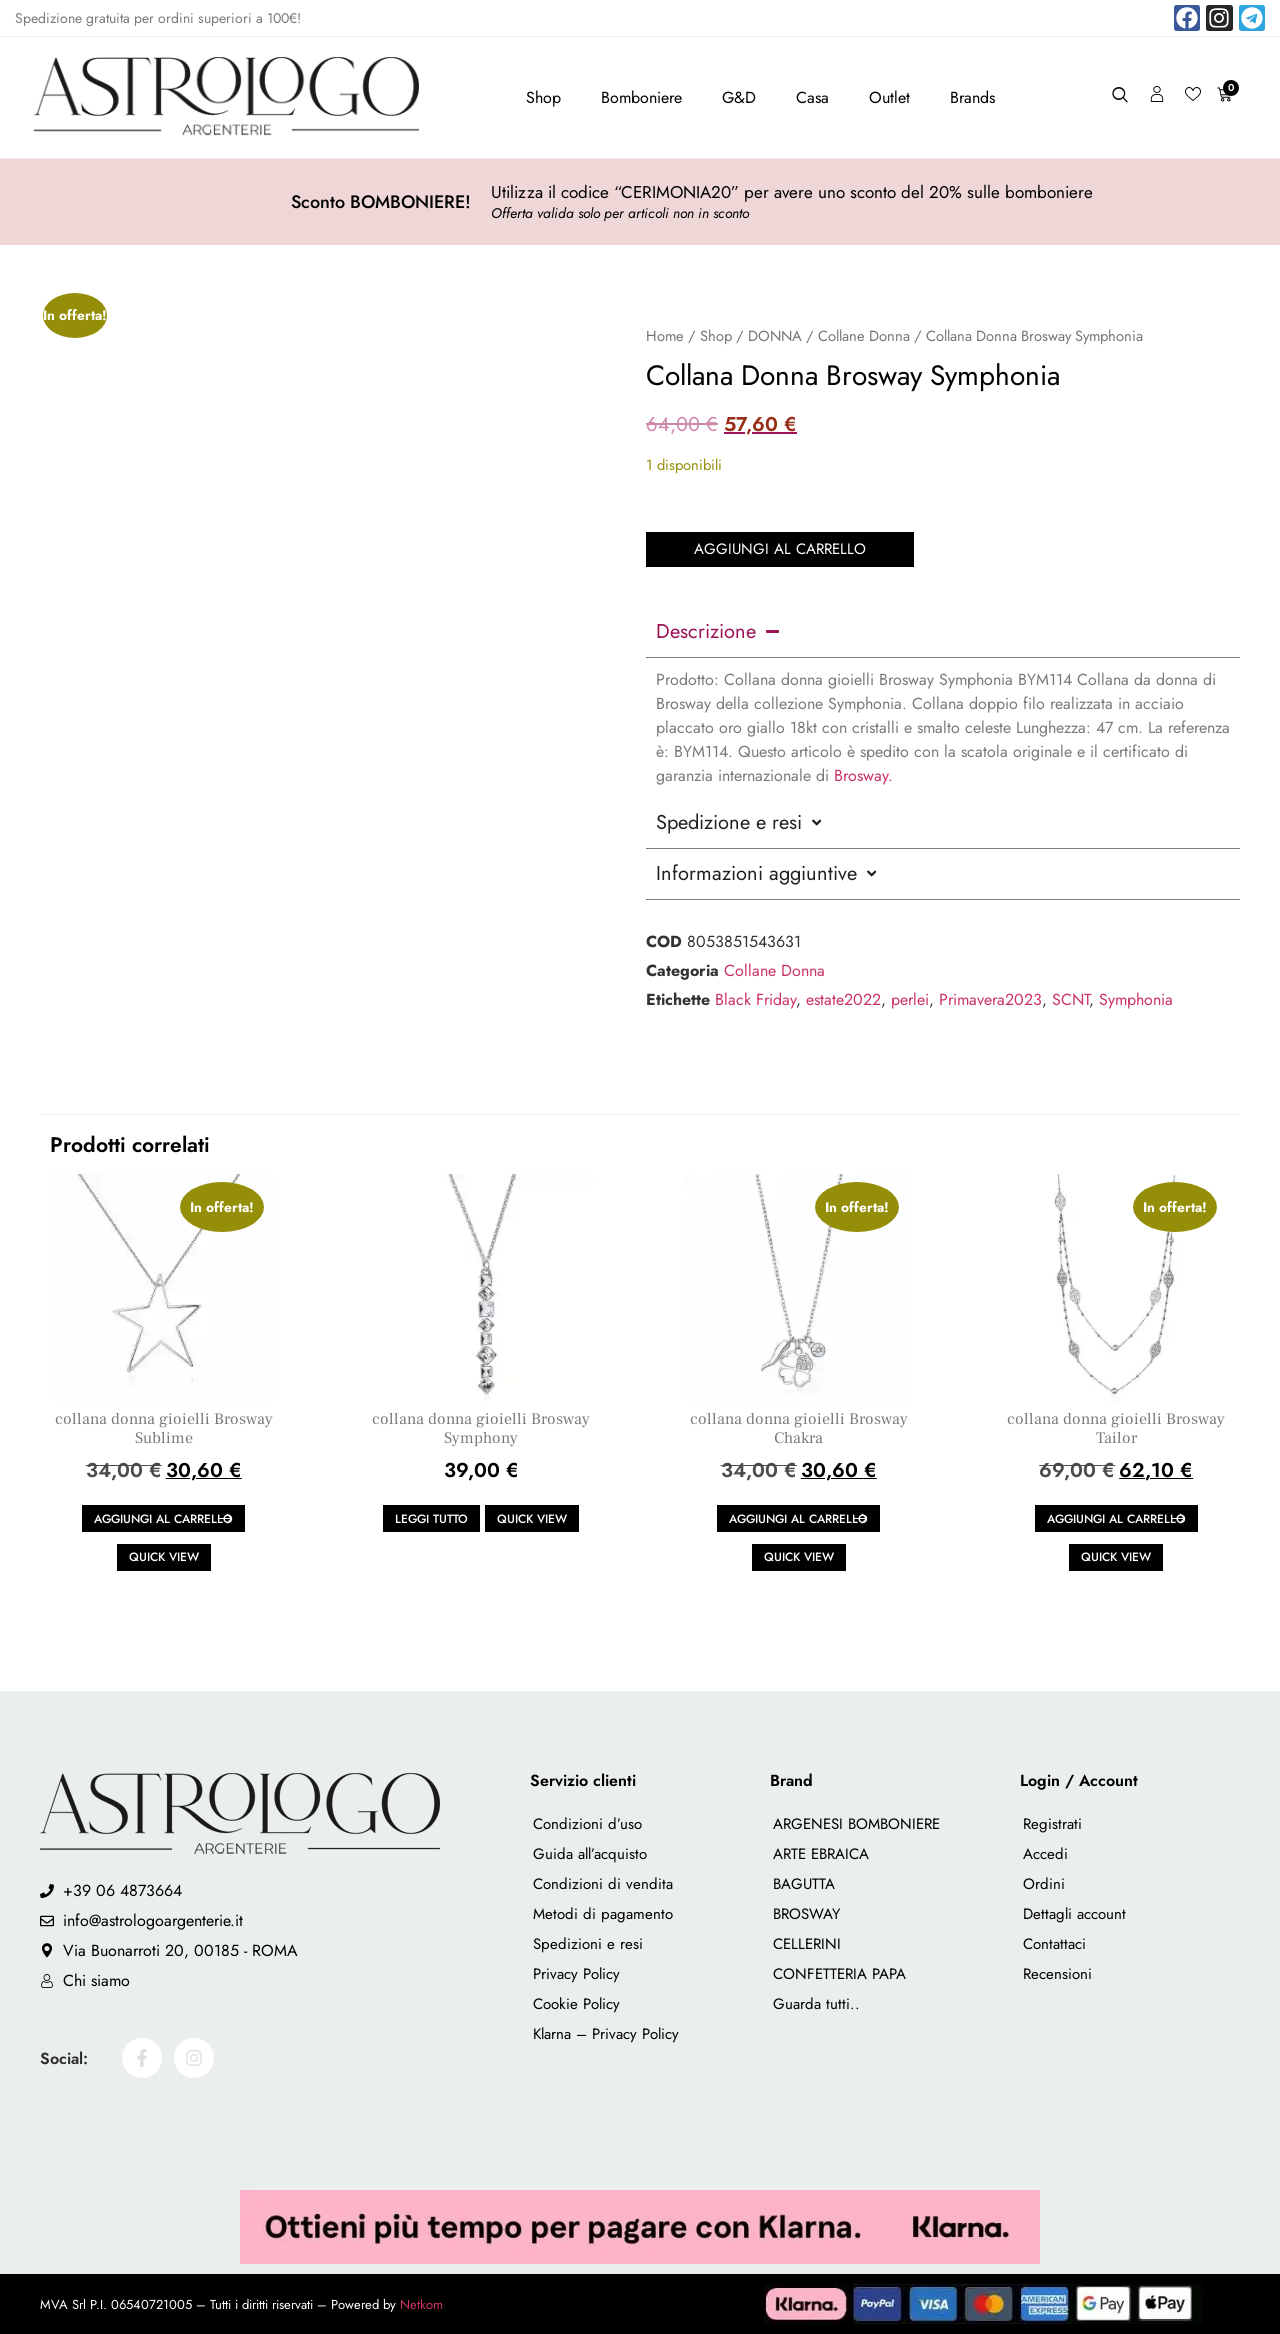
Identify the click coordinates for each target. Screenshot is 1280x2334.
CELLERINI (807, 1944)
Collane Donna (864, 336)
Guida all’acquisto (590, 1854)
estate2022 (843, 998)
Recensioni (1057, 1974)
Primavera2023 (990, 998)
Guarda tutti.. (816, 2004)
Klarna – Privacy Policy (606, 2034)
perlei (910, 998)
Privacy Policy (576, 1974)
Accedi (1045, 1854)
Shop (543, 97)
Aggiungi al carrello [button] (163, 1519)
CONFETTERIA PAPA (839, 1974)
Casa (812, 97)
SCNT (1070, 998)
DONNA (775, 336)
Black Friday (755, 998)
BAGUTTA (804, 1884)
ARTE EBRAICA (821, 1854)
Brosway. (863, 774)
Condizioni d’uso (587, 1824)
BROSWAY (806, 1914)
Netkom (421, 2304)
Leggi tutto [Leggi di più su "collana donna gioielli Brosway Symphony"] (431, 1519)
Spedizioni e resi (588, 1944)
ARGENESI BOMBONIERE (856, 1824)
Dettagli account (1074, 1914)
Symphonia (1136, 998)
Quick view (164, 1557)
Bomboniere (641, 97)
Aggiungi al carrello (780, 548)
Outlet (889, 97)
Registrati (1052, 1824)
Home (665, 336)
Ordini (1044, 1884)
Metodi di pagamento (603, 1914)
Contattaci (1054, 1944)
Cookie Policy (576, 2004)
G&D (739, 97)
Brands (972, 97)
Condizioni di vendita (603, 1884)
